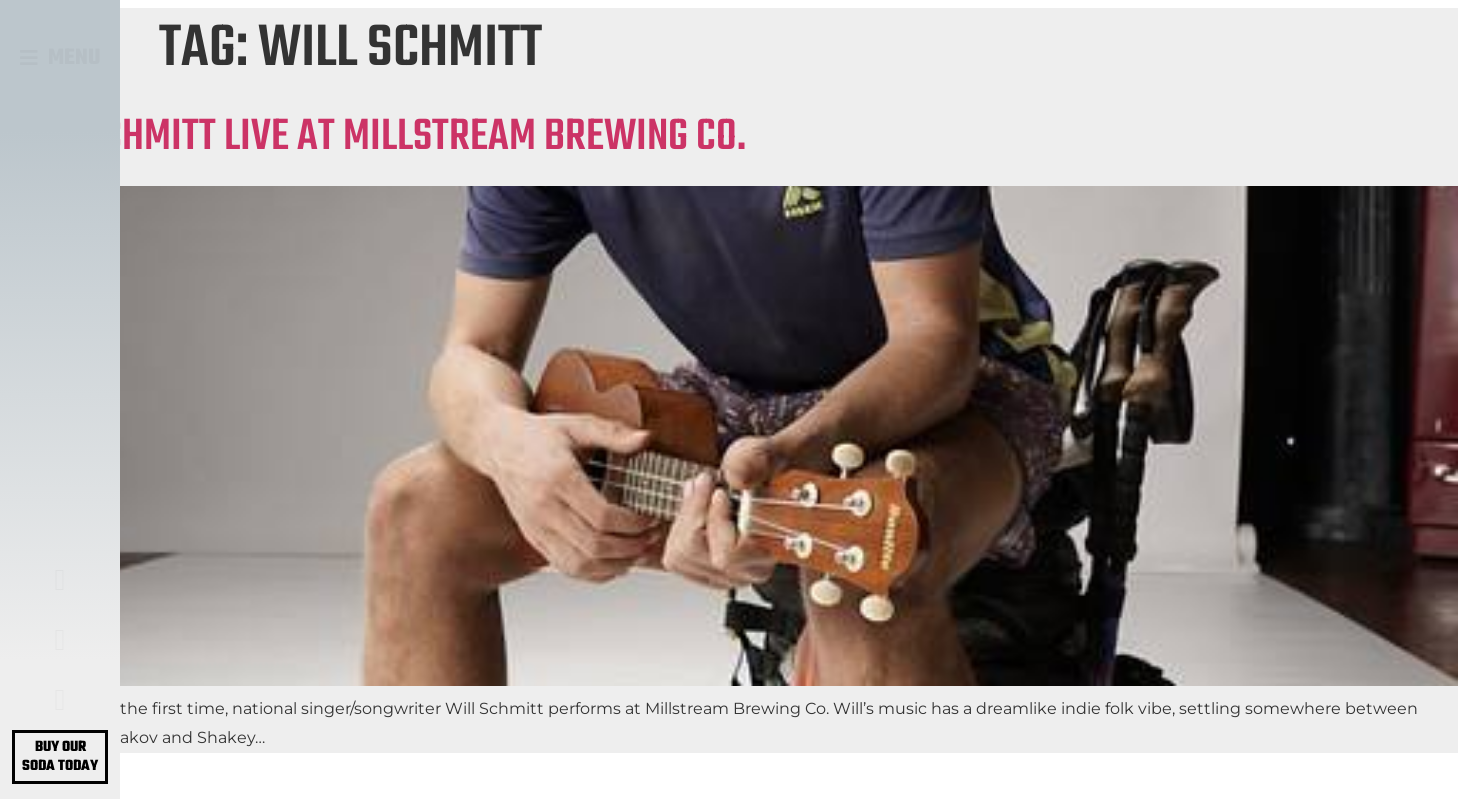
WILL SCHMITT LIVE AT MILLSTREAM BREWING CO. (373, 137)
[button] (60, 58)
